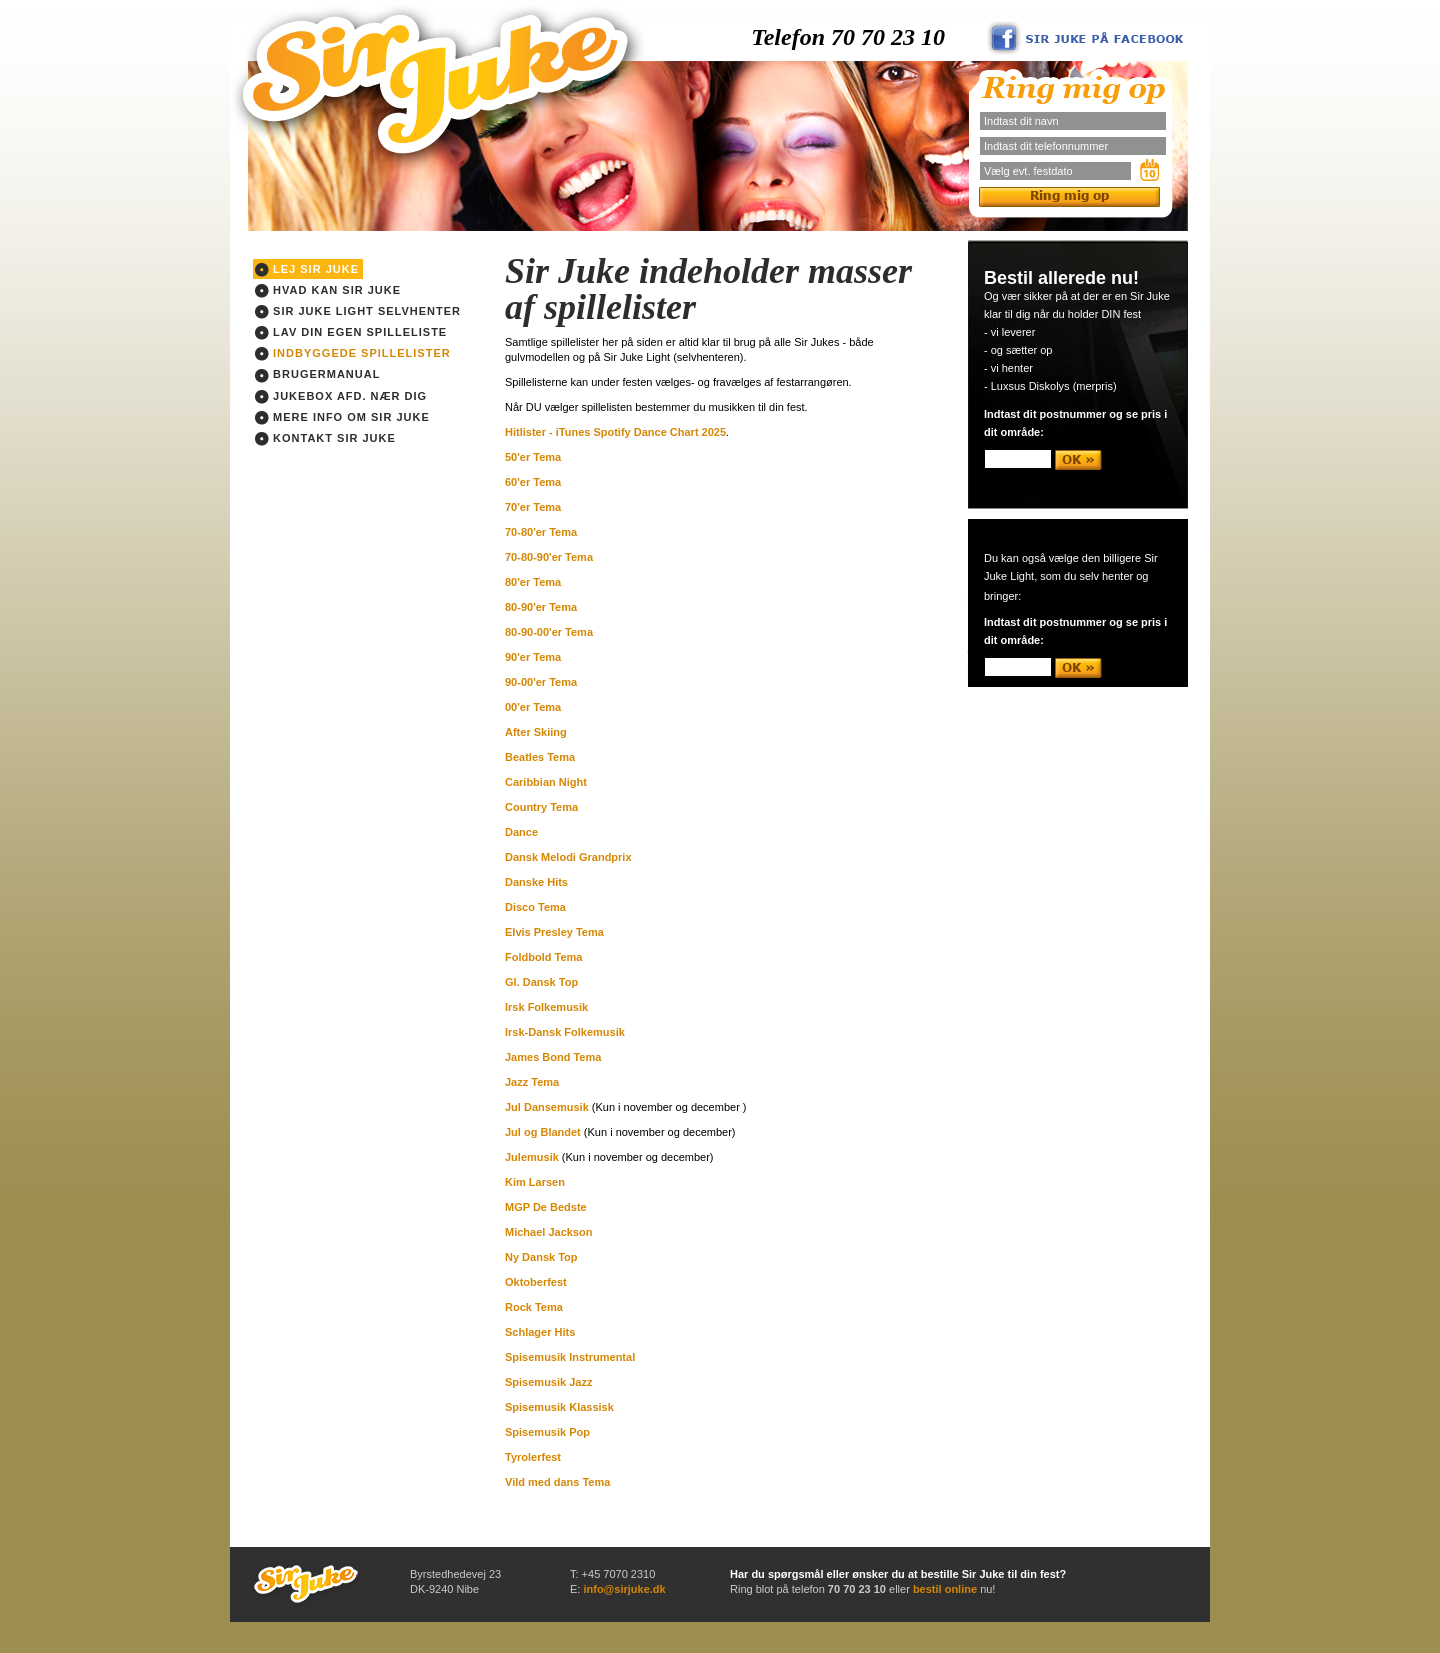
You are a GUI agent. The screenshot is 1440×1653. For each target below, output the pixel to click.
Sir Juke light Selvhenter (358, 312)
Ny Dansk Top (541, 1257)
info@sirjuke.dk (624, 1589)
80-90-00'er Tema (549, 632)
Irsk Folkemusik (546, 1007)
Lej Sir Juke (307, 270)
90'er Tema (533, 657)
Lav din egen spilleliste (351, 333)
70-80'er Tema (541, 532)
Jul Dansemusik (547, 1107)
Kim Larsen (535, 1182)
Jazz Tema (532, 1082)
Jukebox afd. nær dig (341, 397)
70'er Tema (533, 507)
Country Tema (541, 807)
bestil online (945, 1589)
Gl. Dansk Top (541, 982)
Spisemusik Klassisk (559, 1407)
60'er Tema (533, 482)
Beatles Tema (540, 757)
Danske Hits (536, 882)
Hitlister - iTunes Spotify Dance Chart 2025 (615, 432)
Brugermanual (317, 375)
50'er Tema (533, 457)
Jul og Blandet (543, 1132)
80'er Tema (533, 582)
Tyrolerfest (533, 1457)
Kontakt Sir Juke (325, 439)
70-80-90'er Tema (549, 557)
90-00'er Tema (541, 682)
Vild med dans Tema (557, 1482)
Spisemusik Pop (547, 1432)
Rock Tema (534, 1307)
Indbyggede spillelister (353, 354)
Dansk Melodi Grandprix (568, 857)
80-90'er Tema (541, 607)
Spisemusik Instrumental (570, 1357)
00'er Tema (533, 707)
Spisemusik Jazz (548, 1382)
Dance (521, 832)
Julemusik (532, 1157)
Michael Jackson (548, 1232)
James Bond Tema (553, 1057)
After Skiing (536, 732)
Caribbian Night (546, 782)
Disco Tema (535, 907)
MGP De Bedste (546, 1207)
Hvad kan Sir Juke (328, 291)
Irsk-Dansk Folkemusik (565, 1032)
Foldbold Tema (543, 957)
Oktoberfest (536, 1282)
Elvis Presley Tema (554, 932)
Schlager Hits (540, 1332)
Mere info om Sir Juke (342, 418)
